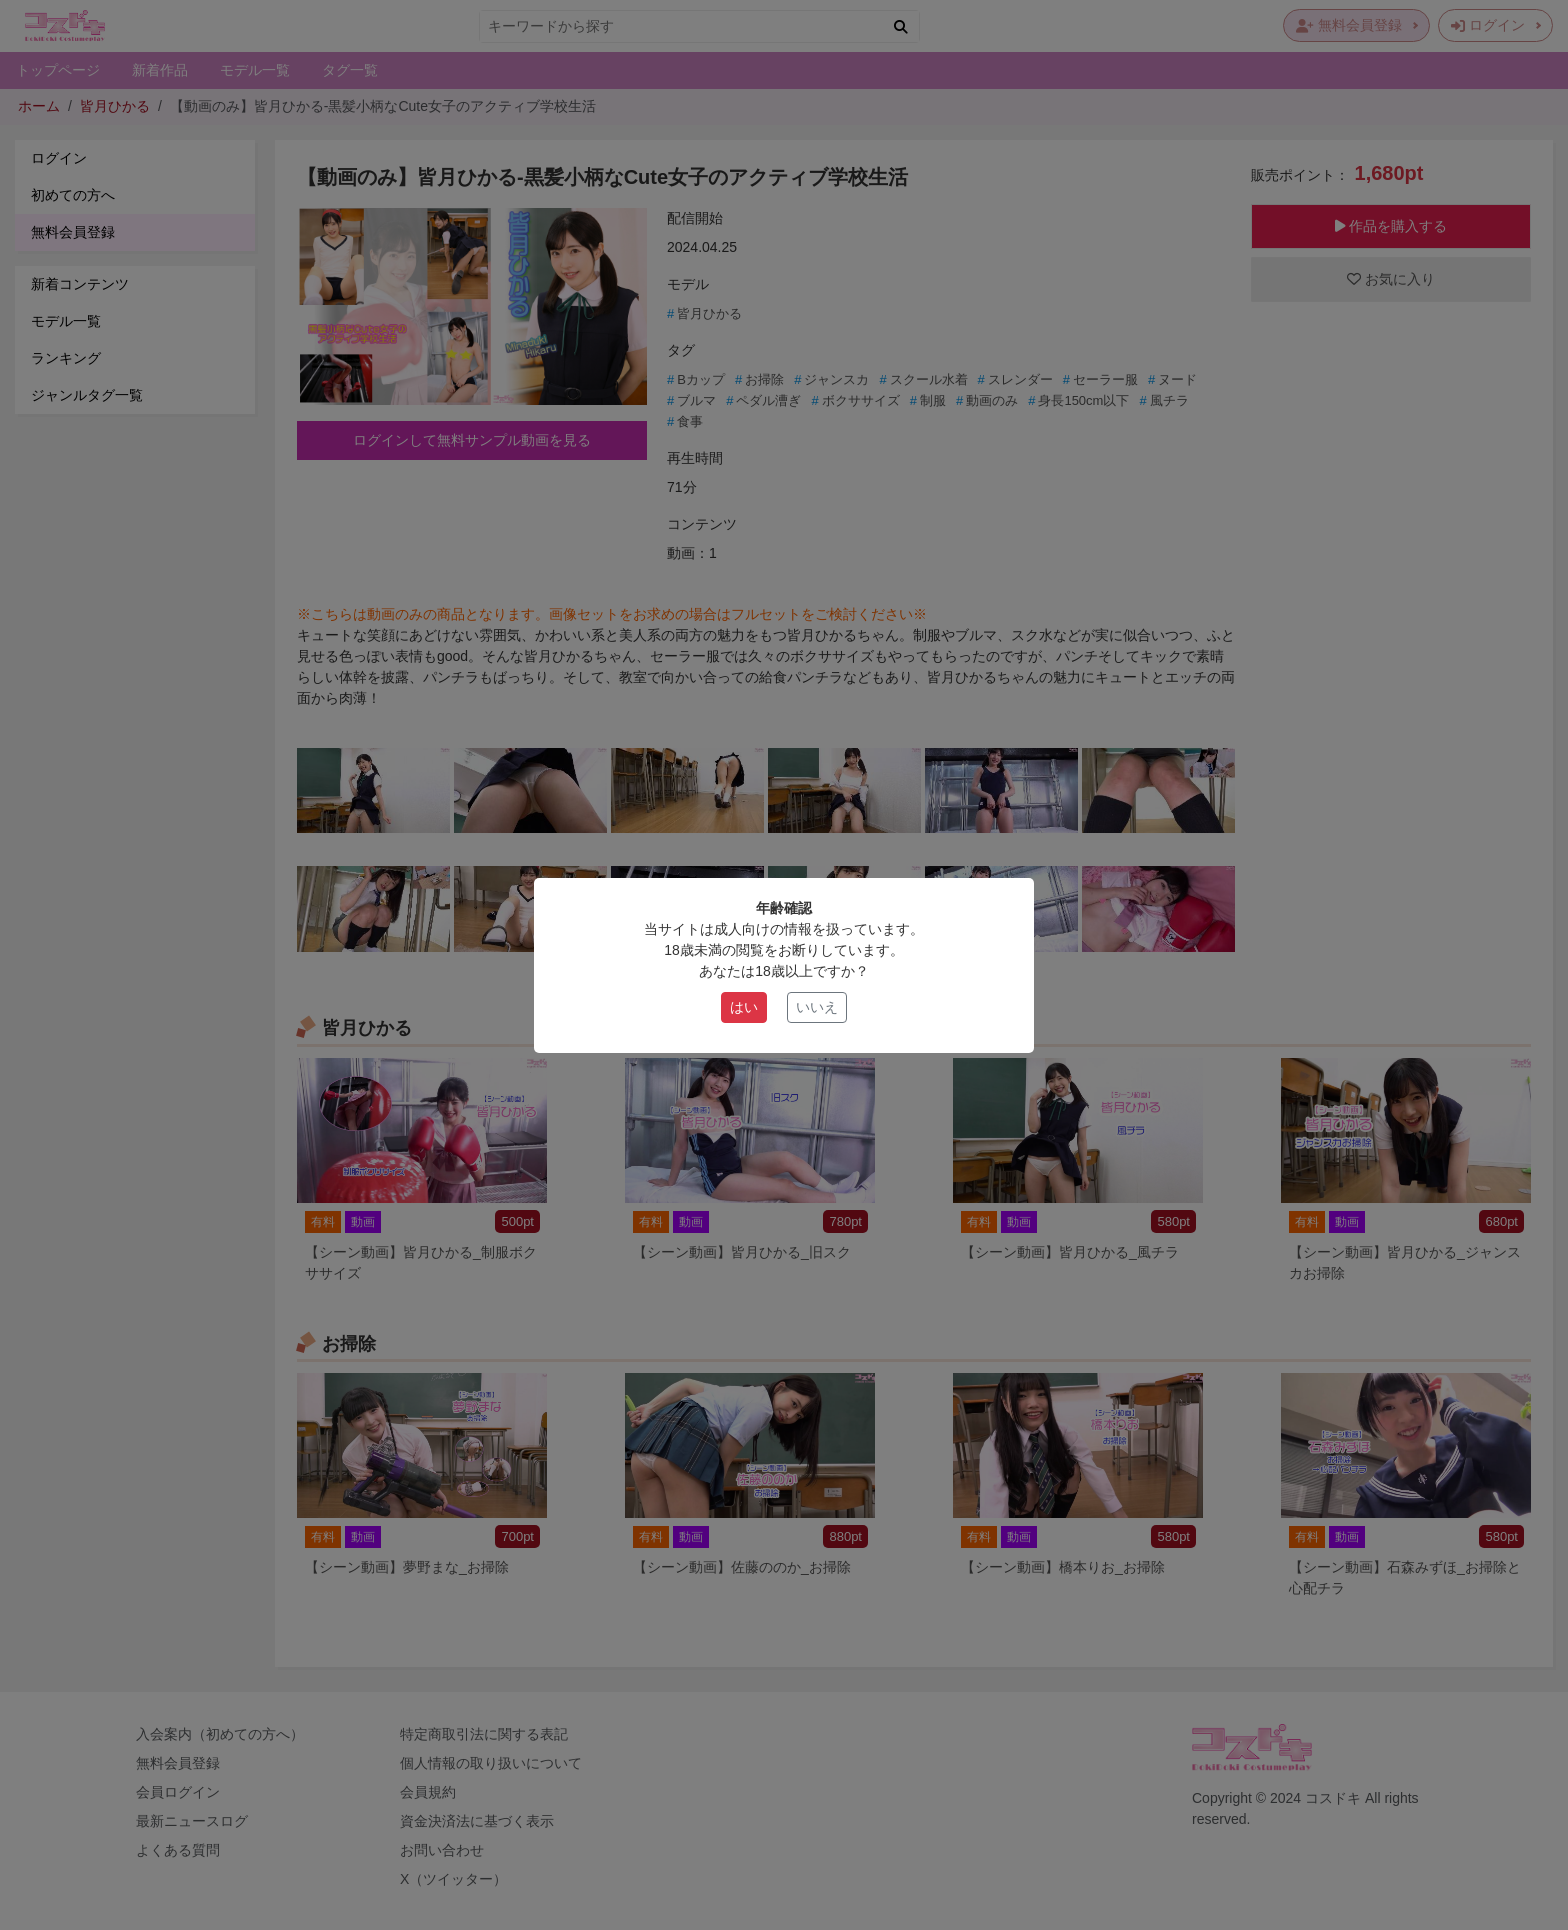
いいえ (817, 1007)
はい (744, 1007)
